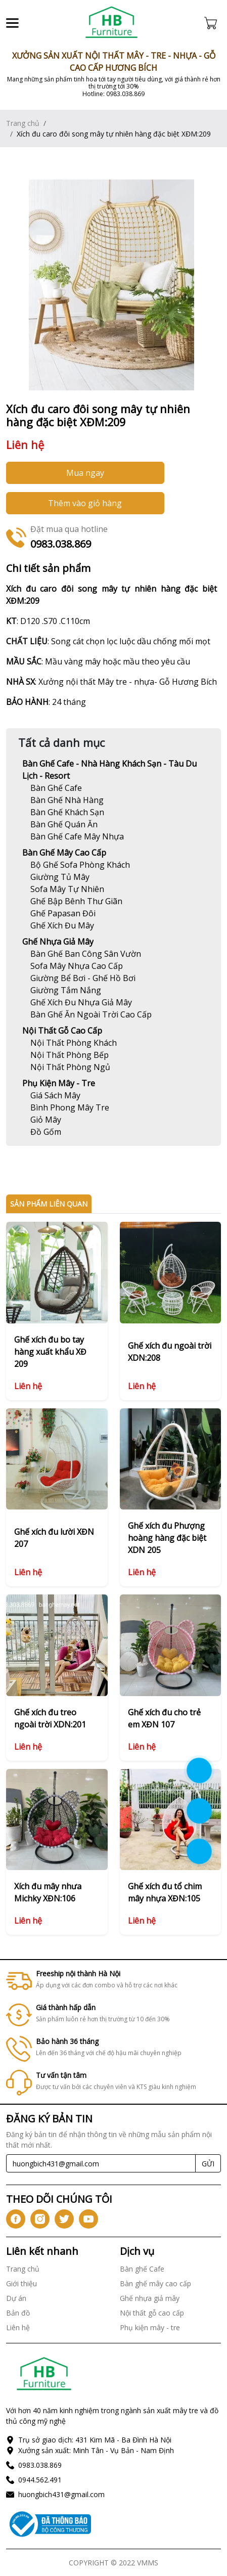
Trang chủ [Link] (22, 123)
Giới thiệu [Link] (21, 2283)
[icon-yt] (88, 2219)
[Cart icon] (212, 22)
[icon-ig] (40, 2219)
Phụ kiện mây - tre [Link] (58, 1083)
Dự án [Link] (16, 2298)
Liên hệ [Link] (18, 2327)
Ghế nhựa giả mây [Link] (58, 941)
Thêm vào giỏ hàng (85, 503)
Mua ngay (85, 472)
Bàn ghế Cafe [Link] (142, 2269)
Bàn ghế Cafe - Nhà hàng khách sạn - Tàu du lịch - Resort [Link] (109, 769)
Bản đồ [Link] (18, 2313)
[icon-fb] (15, 2219)
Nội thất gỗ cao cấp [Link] (62, 1030)
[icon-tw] (64, 2219)
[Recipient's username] (101, 2163)
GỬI (208, 2163)
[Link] (111, 23)
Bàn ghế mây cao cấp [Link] (64, 852)
